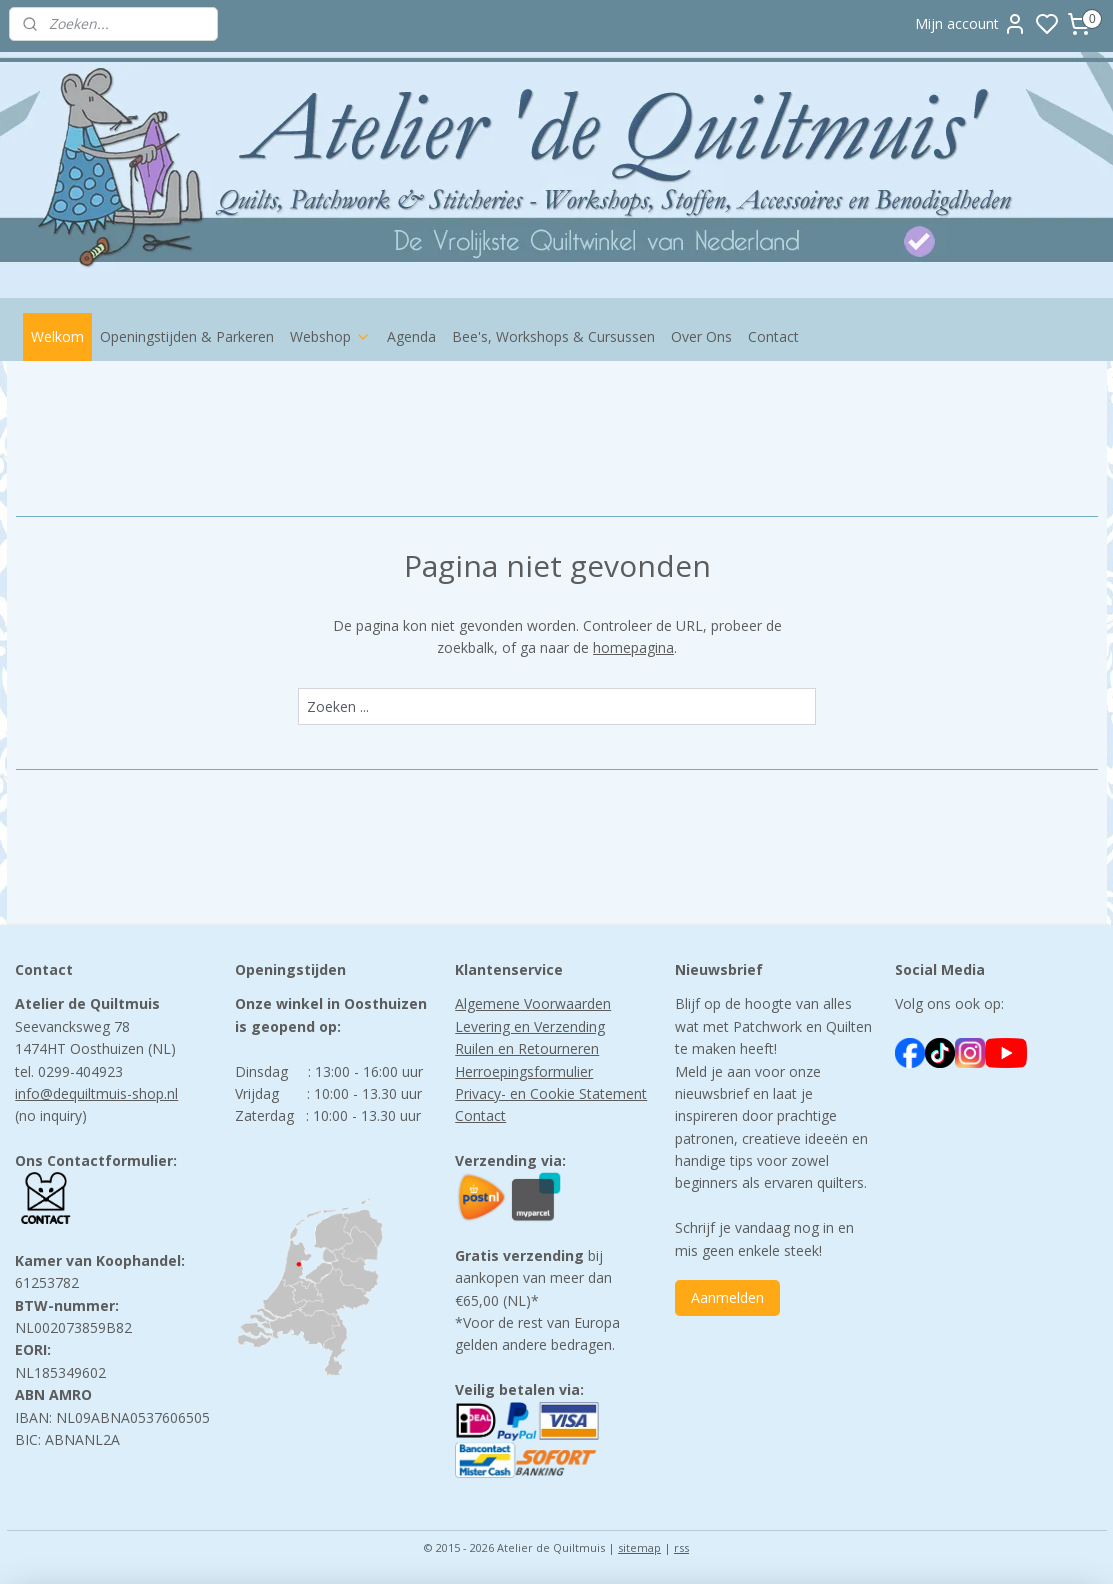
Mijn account (971, 24)
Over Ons (701, 336)
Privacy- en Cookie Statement (551, 1093)
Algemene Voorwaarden (533, 1003)
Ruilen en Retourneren (527, 1048)
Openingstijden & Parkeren (187, 336)
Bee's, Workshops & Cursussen (553, 336)
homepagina (633, 647)
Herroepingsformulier (524, 1071)
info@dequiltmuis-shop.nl (96, 1093)
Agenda (411, 336)
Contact (773, 336)
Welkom (57, 336)
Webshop (330, 336)
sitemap (639, 1547)
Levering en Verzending (530, 1026)
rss (681, 1547)
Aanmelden (727, 1297)
